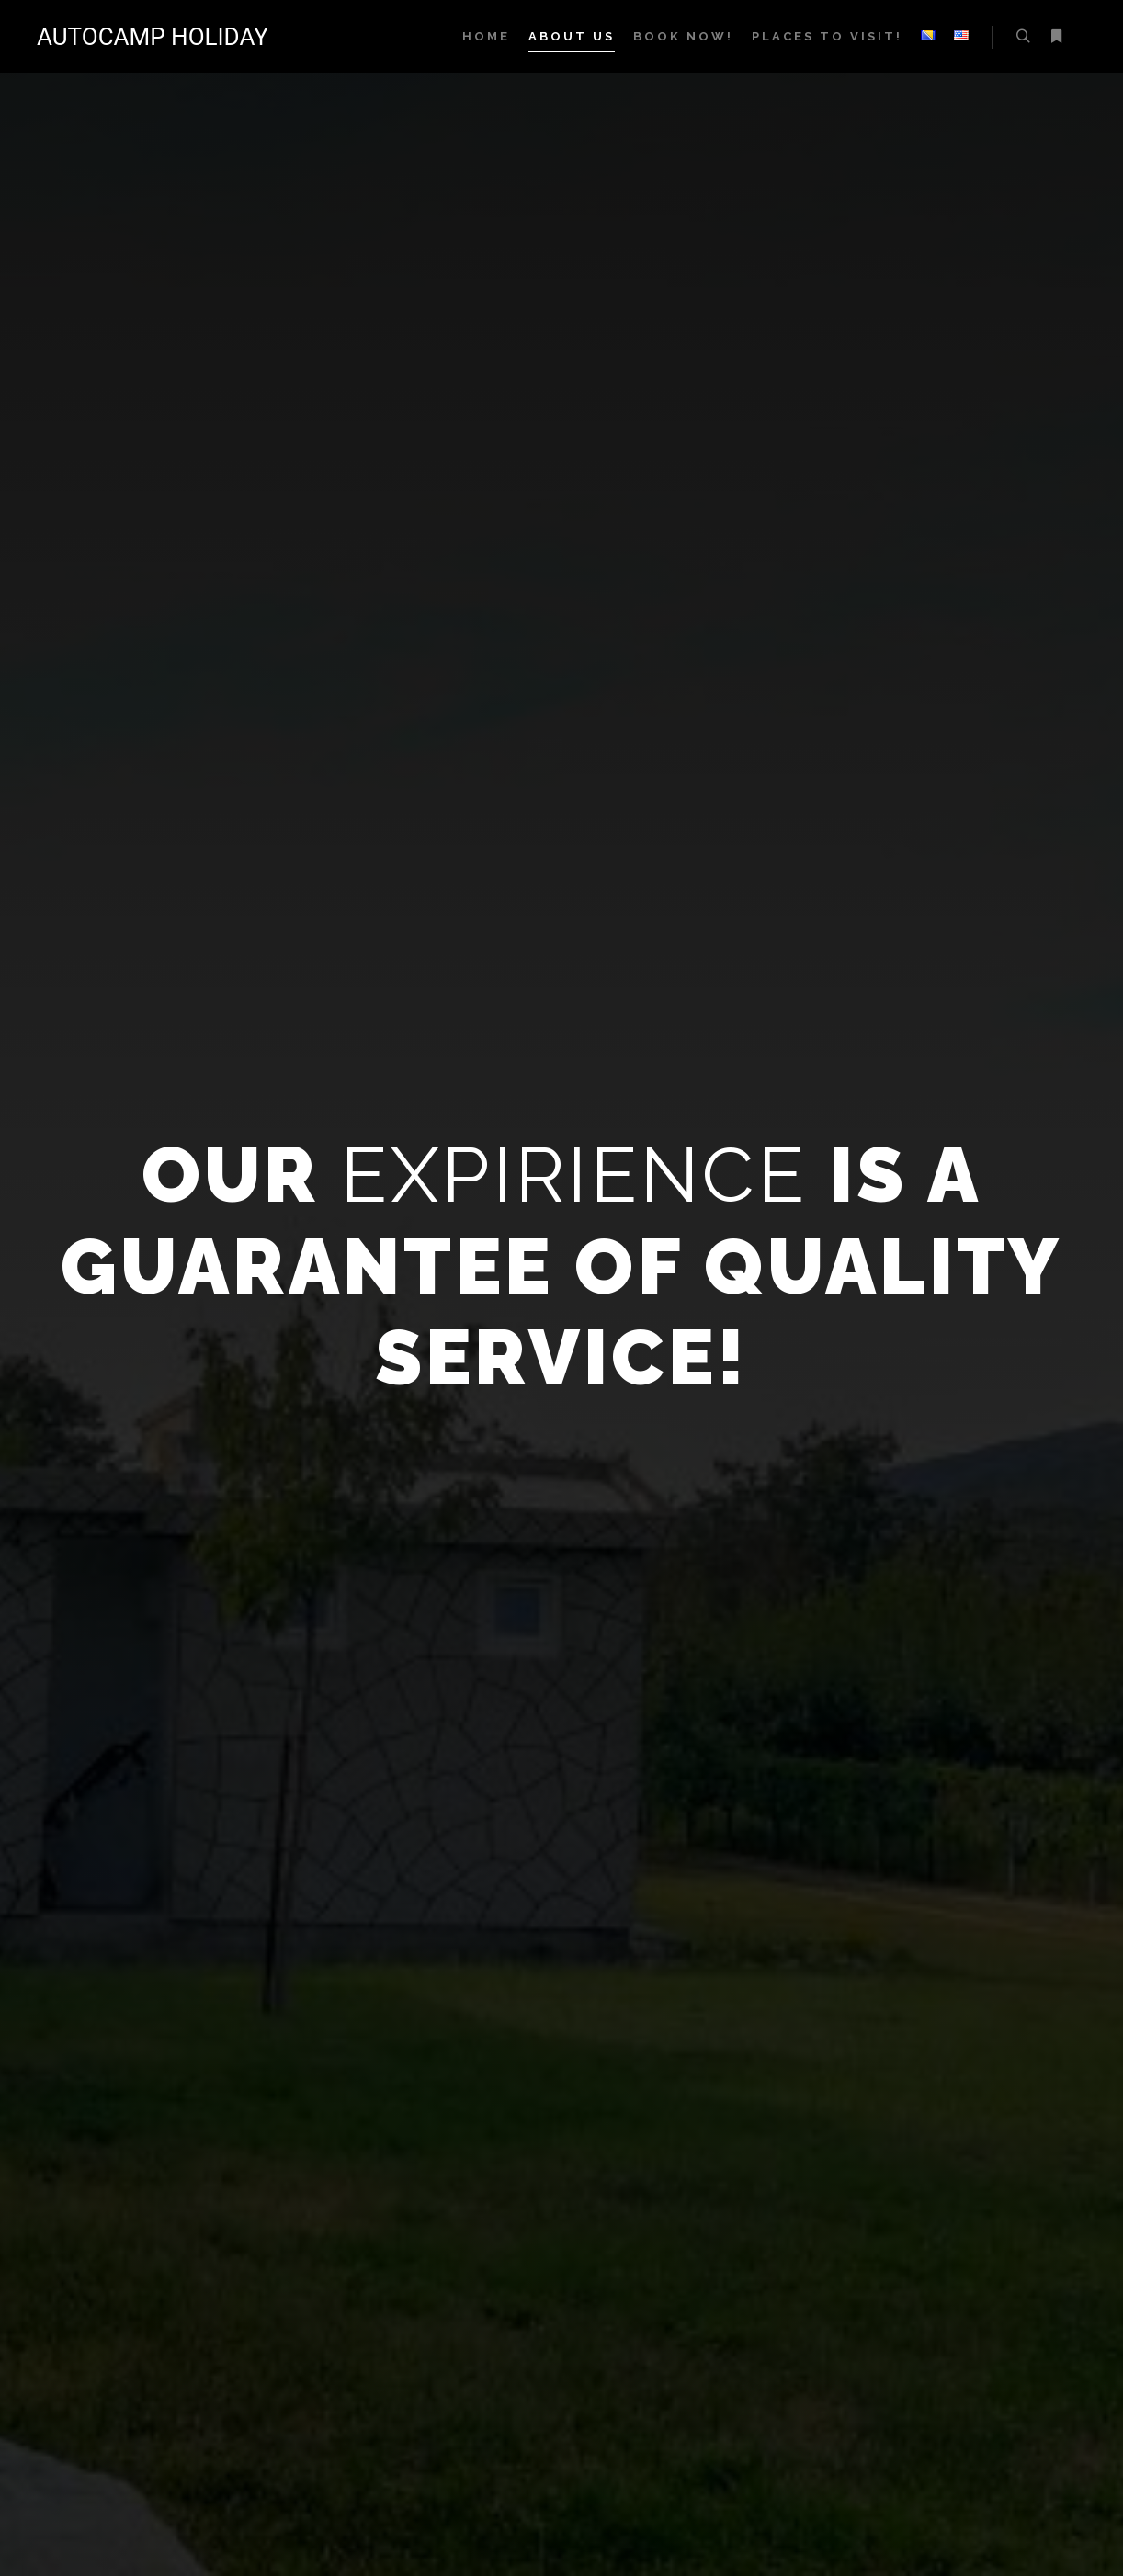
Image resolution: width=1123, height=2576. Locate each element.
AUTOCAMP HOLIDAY (129, 37)
